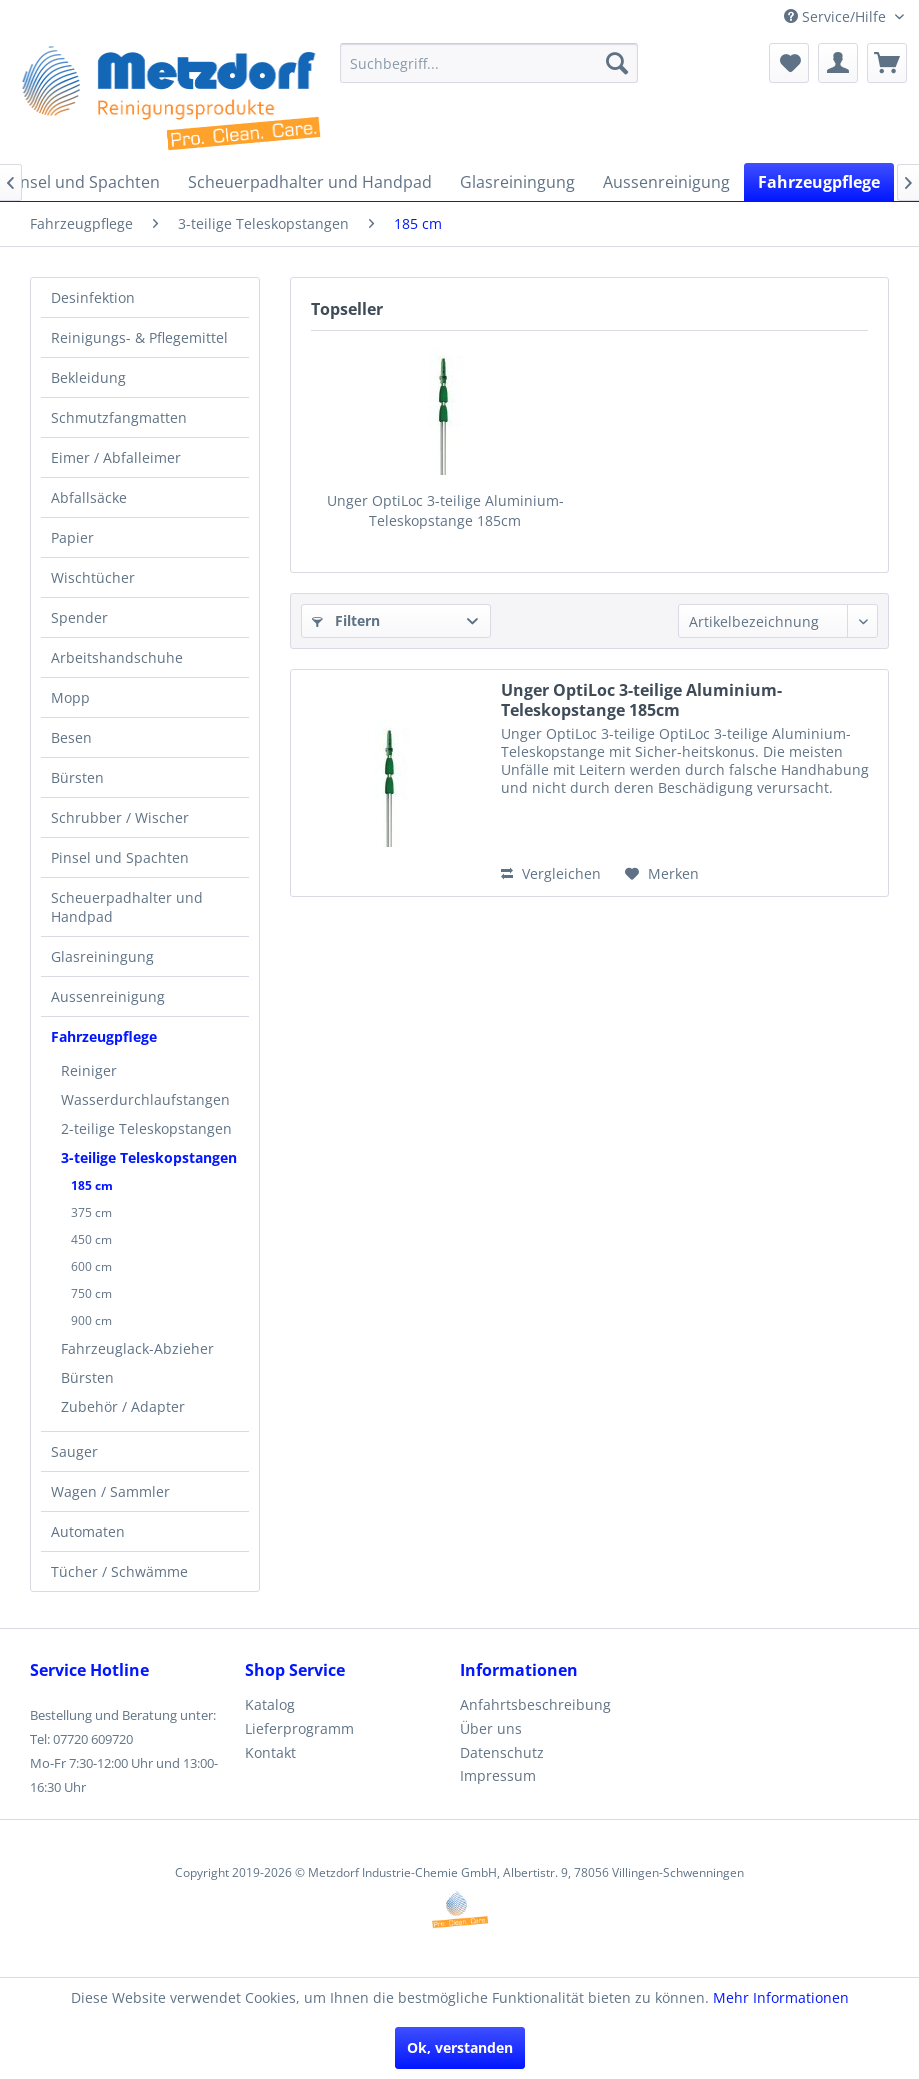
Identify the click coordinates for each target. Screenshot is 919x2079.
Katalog (270, 1704)
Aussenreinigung (108, 996)
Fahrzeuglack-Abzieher (137, 1348)
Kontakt (270, 1752)
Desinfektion (93, 297)
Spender (79, 617)
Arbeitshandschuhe (117, 657)
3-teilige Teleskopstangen (149, 1157)
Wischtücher (93, 577)
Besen (71, 737)
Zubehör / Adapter (123, 1406)
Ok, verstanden (460, 2047)
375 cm (91, 1212)
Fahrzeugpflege (104, 1036)
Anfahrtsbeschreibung (535, 1704)
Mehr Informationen (781, 1997)
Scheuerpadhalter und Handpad (127, 907)
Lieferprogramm (299, 1728)
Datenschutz (502, 1752)
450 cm (91, 1239)
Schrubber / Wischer (120, 817)
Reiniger (89, 1070)
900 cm (91, 1320)
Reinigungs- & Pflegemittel (139, 337)
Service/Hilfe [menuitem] (837, 16)
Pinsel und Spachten (120, 857)
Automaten (88, 1531)
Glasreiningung (102, 956)
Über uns (491, 1728)
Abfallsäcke (89, 497)
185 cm (92, 1185)
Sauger (74, 1451)
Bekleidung (88, 377)
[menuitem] (489, 63)
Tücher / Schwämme (119, 1571)
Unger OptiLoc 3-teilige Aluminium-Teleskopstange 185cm (445, 510)
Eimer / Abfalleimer (116, 457)
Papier (72, 537)
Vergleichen (551, 873)
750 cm (91, 1293)
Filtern (346, 620)
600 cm (91, 1266)
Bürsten (77, 777)
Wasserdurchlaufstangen (145, 1099)
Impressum (498, 1775)
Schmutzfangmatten (119, 417)
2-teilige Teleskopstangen (146, 1128)
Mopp (70, 697)
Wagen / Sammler (110, 1491)
